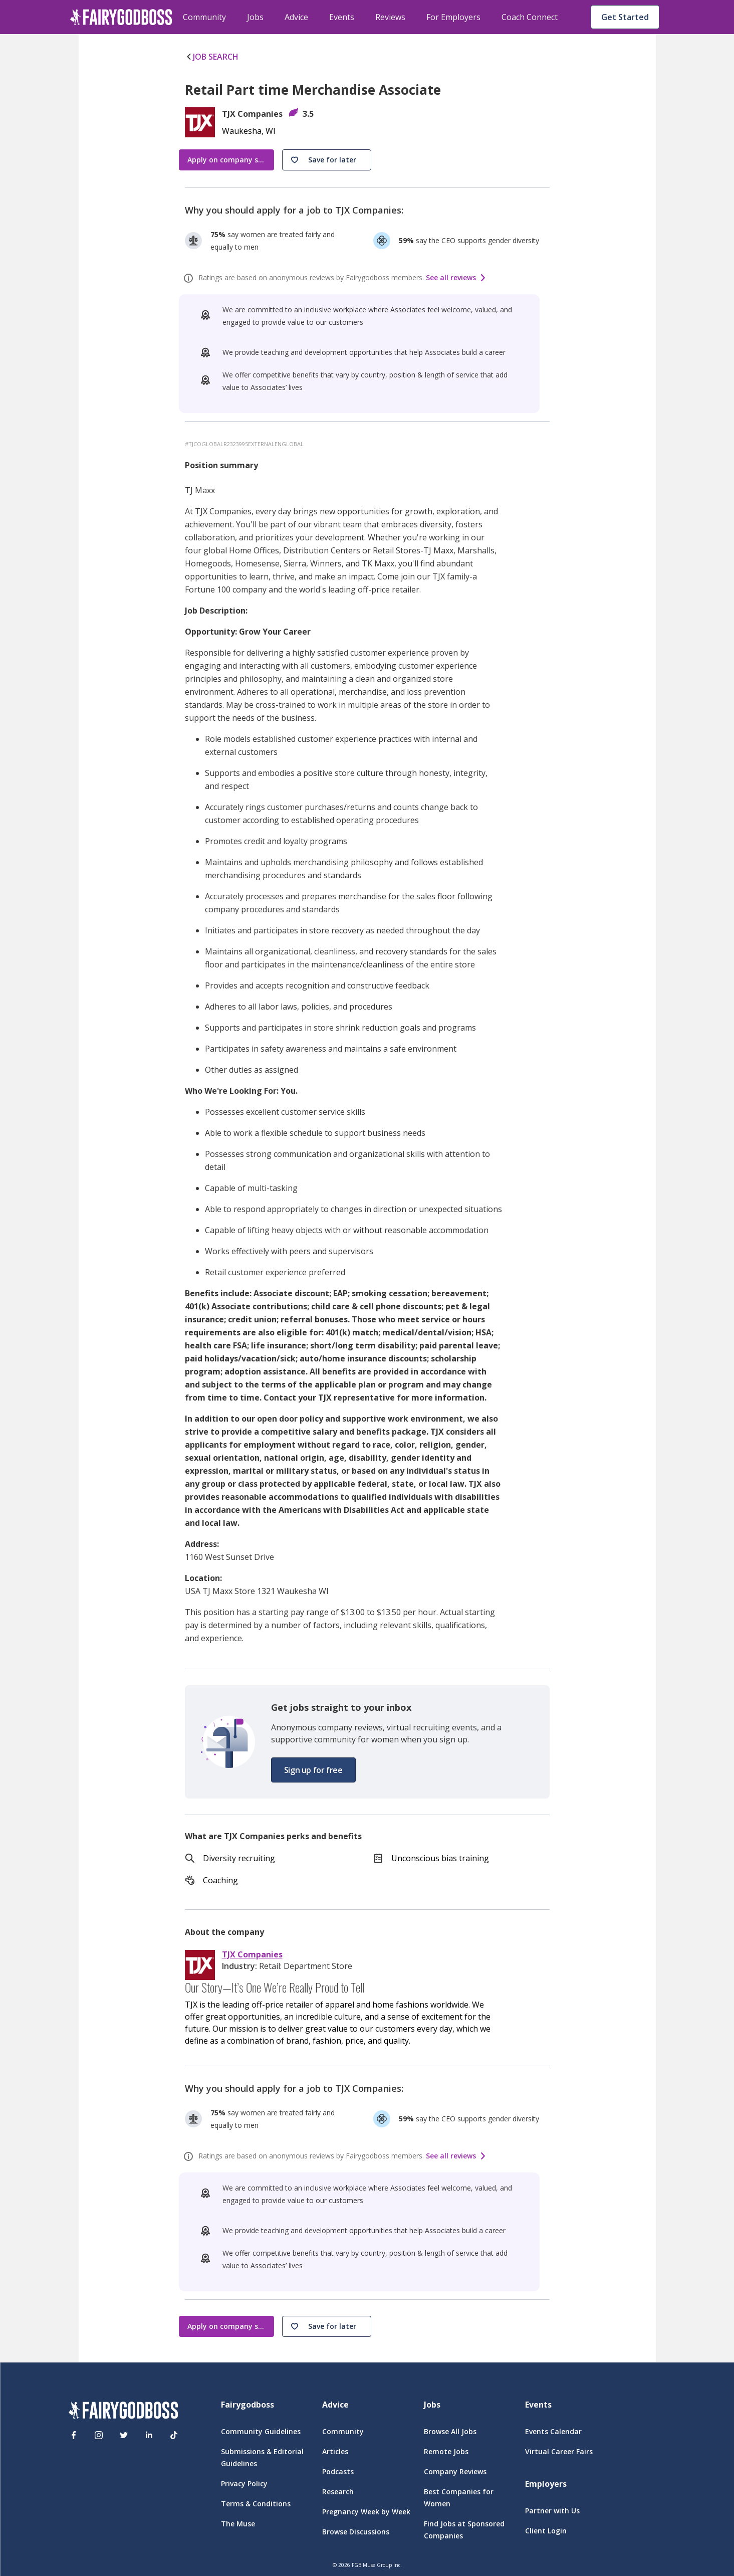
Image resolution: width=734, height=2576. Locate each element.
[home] (121, 17)
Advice (296, 17)
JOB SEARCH (211, 57)
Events (341, 17)
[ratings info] (190, 278)
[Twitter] (124, 2435)
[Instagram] (99, 2435)
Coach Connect (530, 17)
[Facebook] (74, 2435)
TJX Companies (252, 1954)
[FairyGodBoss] (123, 2412)
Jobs (255, 17)
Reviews (390, 17)
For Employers (453, 17)
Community (204, 17)
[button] (326, 159)
